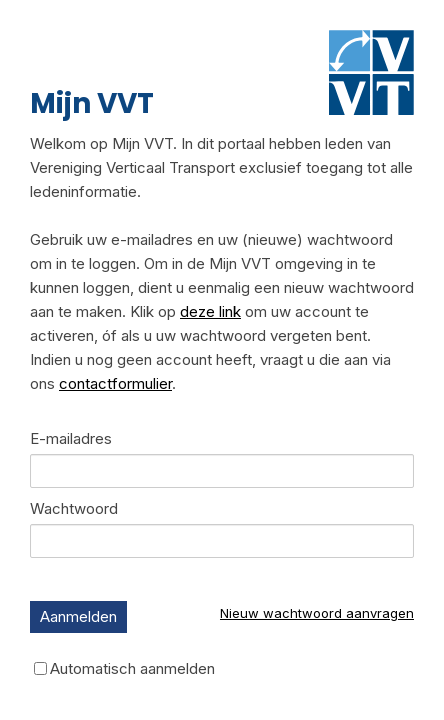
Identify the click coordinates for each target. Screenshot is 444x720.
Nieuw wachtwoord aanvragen (317, 613)
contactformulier (115, 383)
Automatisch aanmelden (132, 668)
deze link (210, 311)
